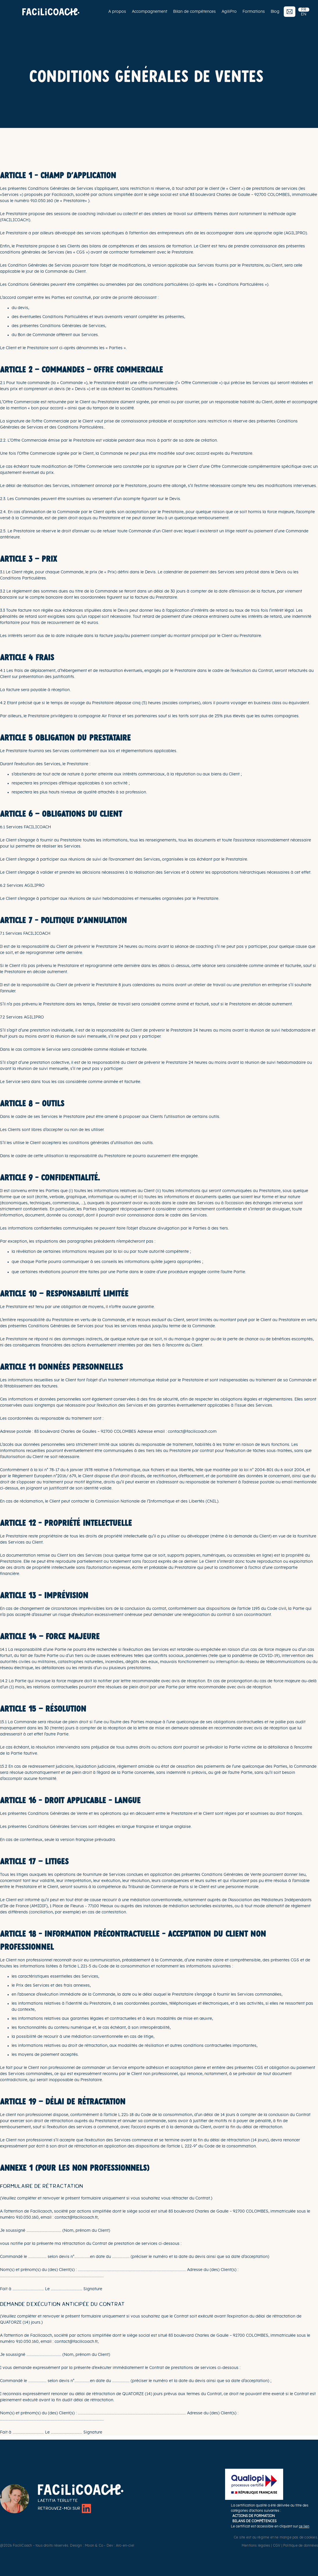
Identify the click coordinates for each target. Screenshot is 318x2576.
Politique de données (300, 2545)
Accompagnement (149, 12)
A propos (117, 12)
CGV (277, 2545)
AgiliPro (229, 12)
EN (304, 14)
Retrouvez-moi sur (64, 2508)
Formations (253, 12)
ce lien (304, 2526)
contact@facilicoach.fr (76, 2217)
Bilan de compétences (194, 12)
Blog (275, 12)
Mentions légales (256, 2545)
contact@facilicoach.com (192, 1432)
